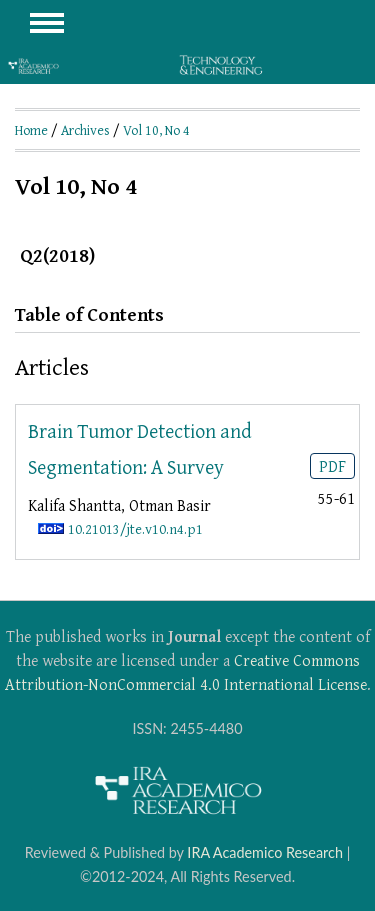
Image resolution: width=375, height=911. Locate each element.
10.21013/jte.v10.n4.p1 (135, 528)
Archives (85, 130)
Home (31, 130)
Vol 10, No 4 (156, 130)
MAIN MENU (47, 23)
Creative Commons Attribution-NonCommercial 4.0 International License (186, 672)
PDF (332, 466)
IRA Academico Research (265, 852)
